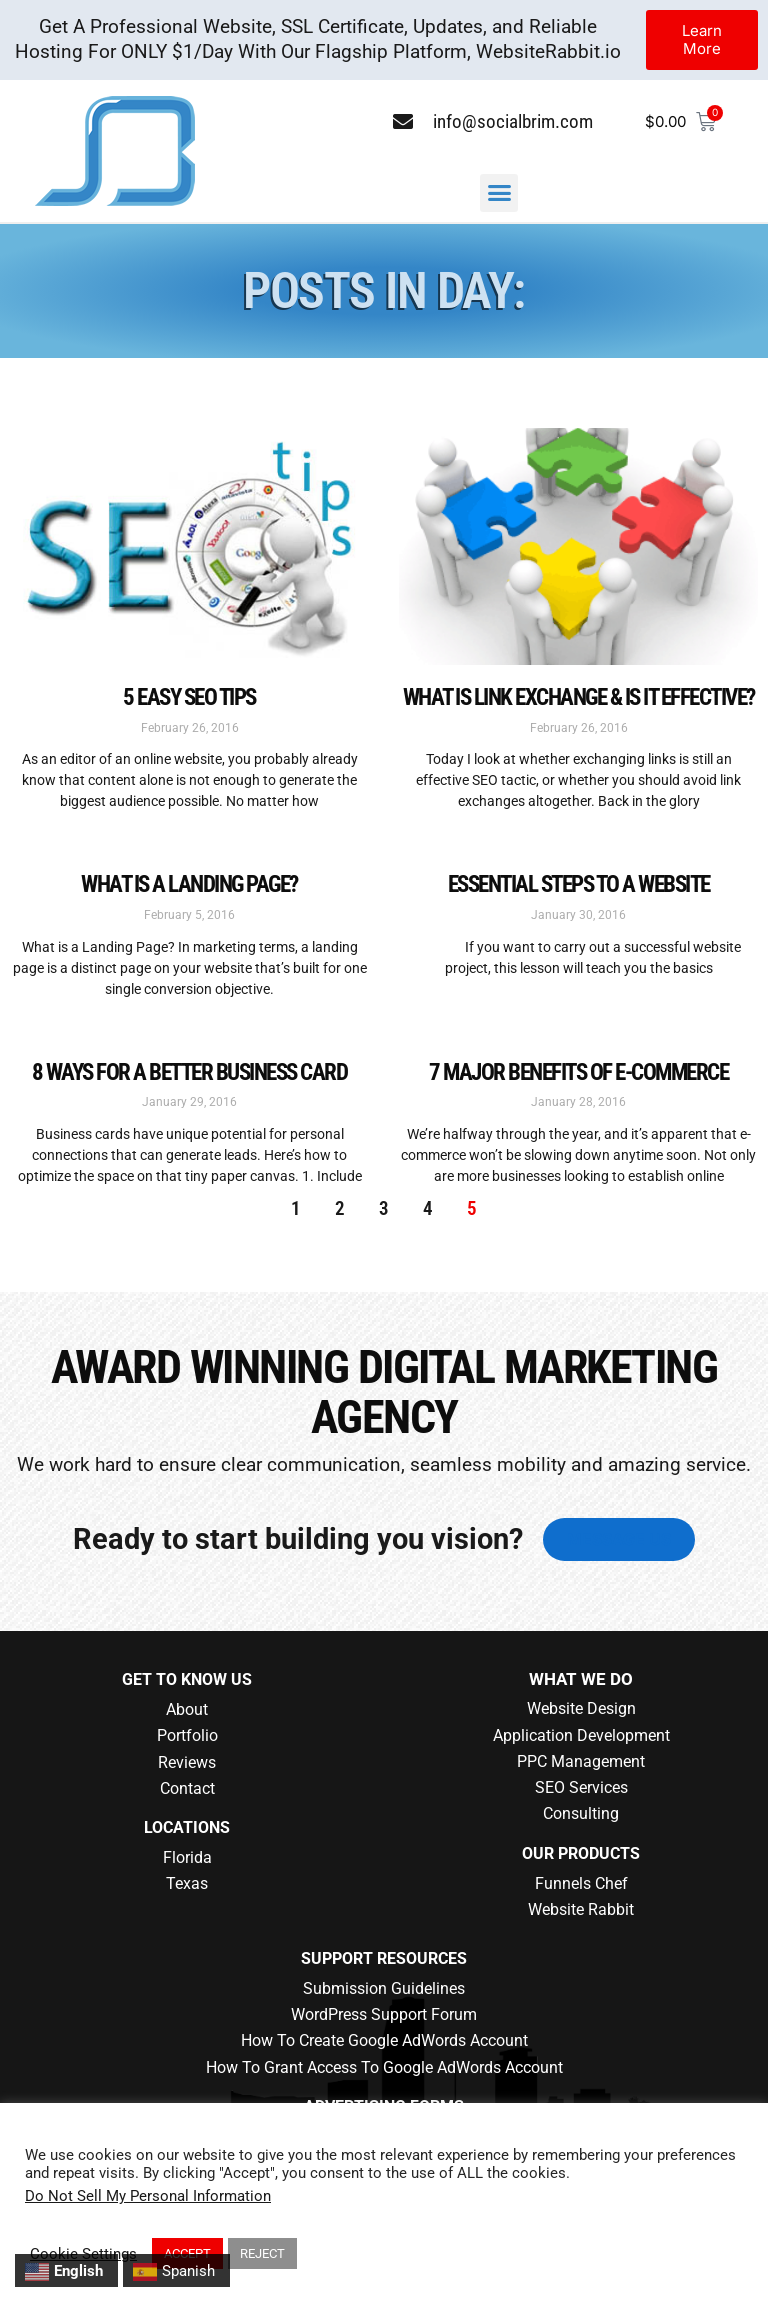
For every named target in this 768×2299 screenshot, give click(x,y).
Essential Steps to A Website (579, 884)
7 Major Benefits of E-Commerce (578, 1072)
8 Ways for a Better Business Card (190, 1072)
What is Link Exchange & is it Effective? (579, 697)
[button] (499, 193)
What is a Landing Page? (189, 884)
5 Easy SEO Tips (189, 697)
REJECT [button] (262, 2253)
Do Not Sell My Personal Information (148, 2196)
